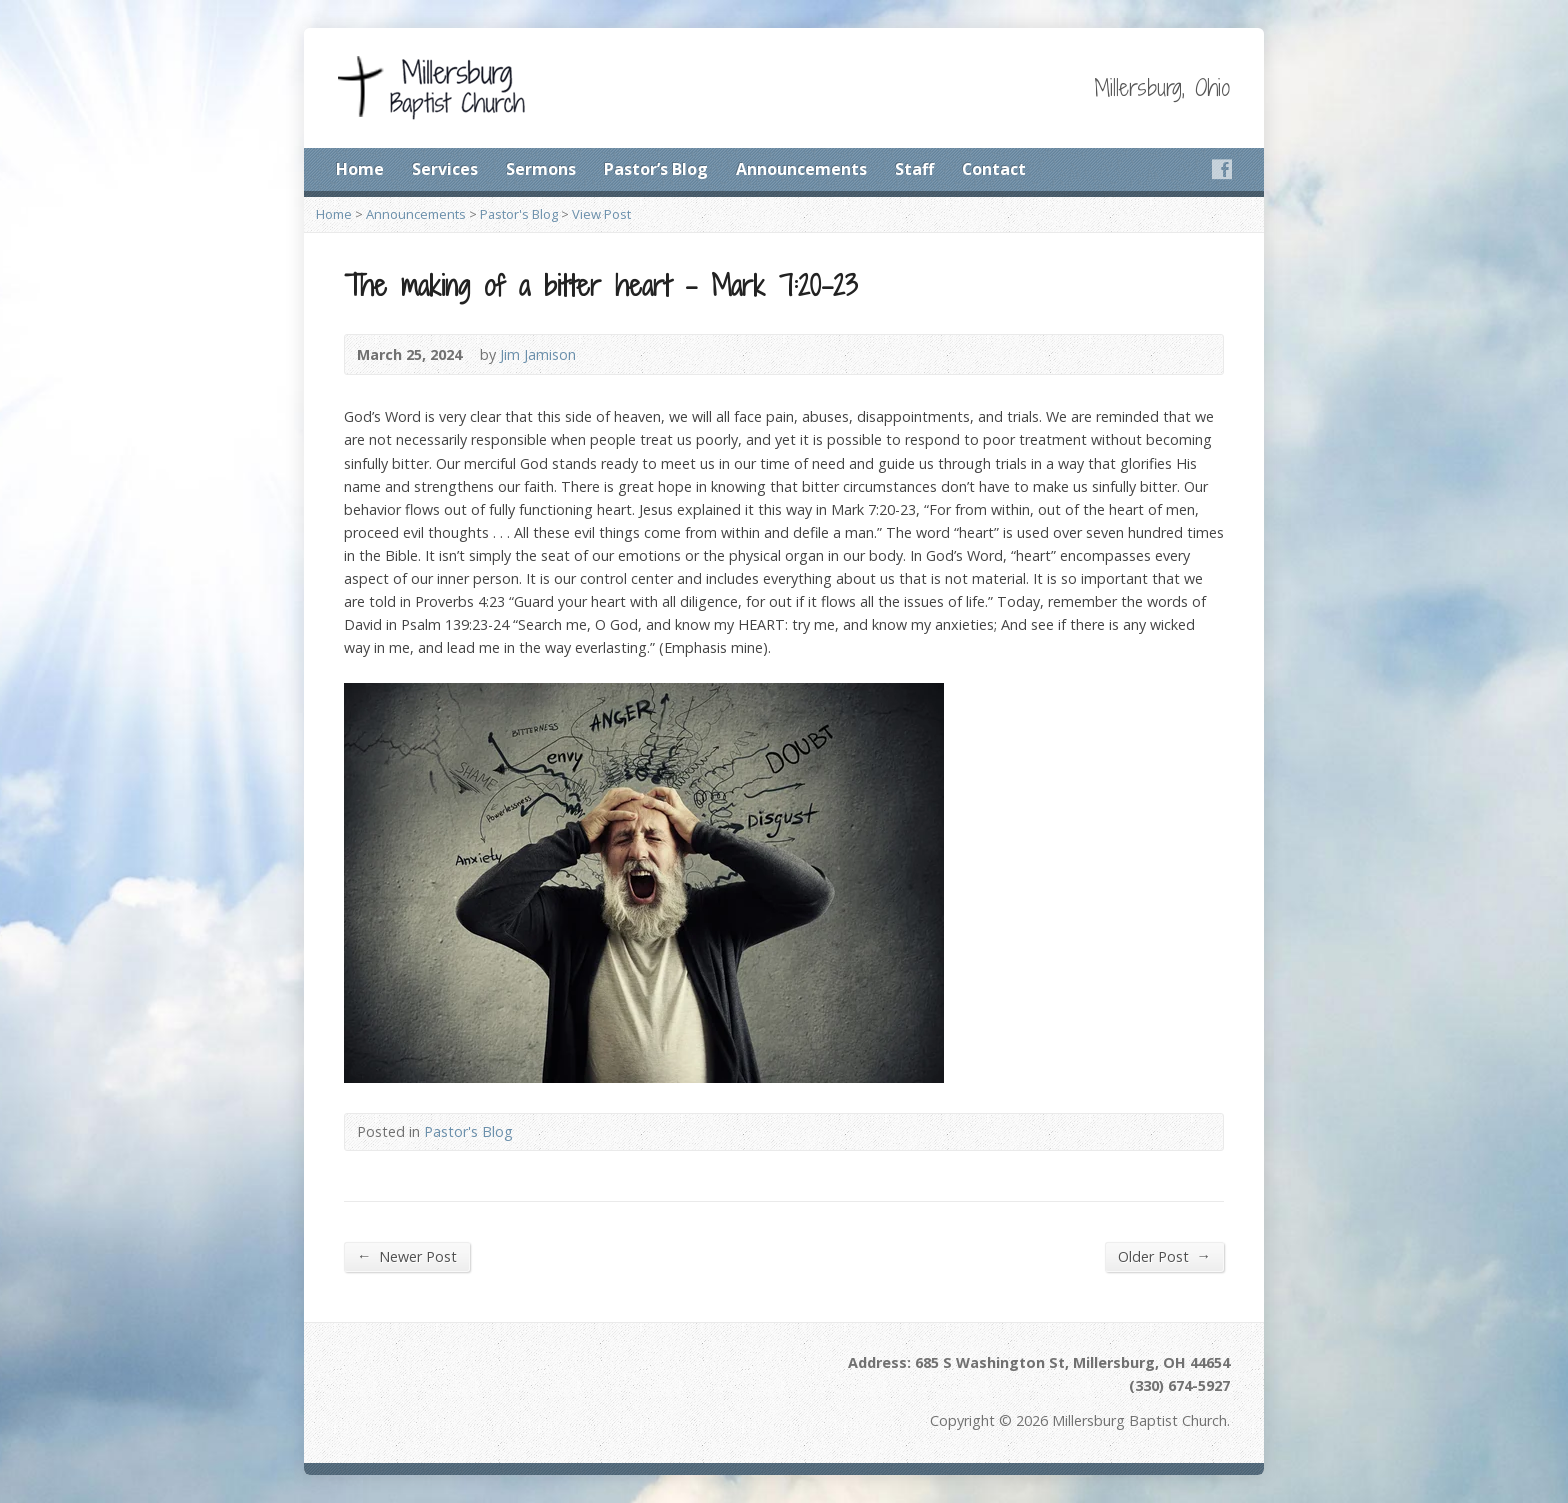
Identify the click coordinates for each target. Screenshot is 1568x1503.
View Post (601, 214)
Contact (994, 169)
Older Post (1164, 1256)
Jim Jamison (538, 354)
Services (445, 169)
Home (360, 169)
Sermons (541, 169)
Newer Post (407, 1256)
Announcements (801, 169)
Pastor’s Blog (656, 169)
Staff (914, 169)
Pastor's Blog (519, 214)
